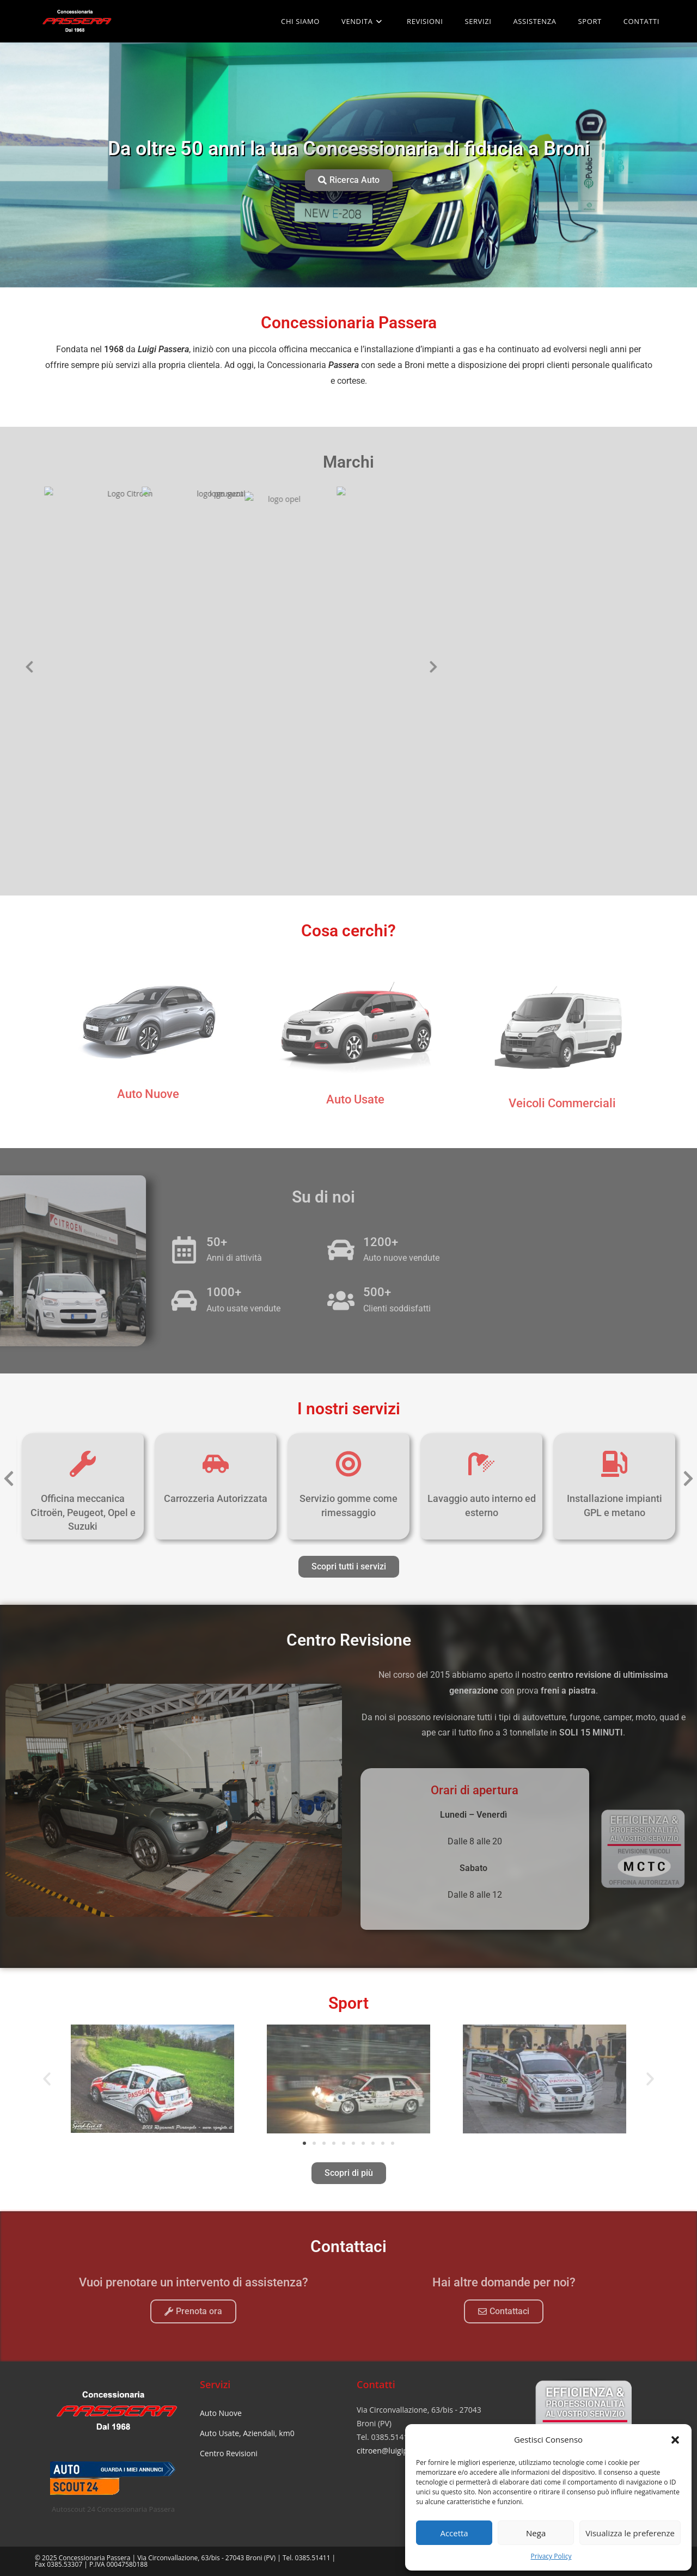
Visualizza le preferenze (630, 2533)
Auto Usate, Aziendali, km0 (247, 2433)
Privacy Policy (551, 2556)
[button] (675, 2439)
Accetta (454, 2533)
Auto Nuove (221, 2413)
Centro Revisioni (229, 2453)
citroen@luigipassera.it (397, 2450)
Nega (536, 2533)
